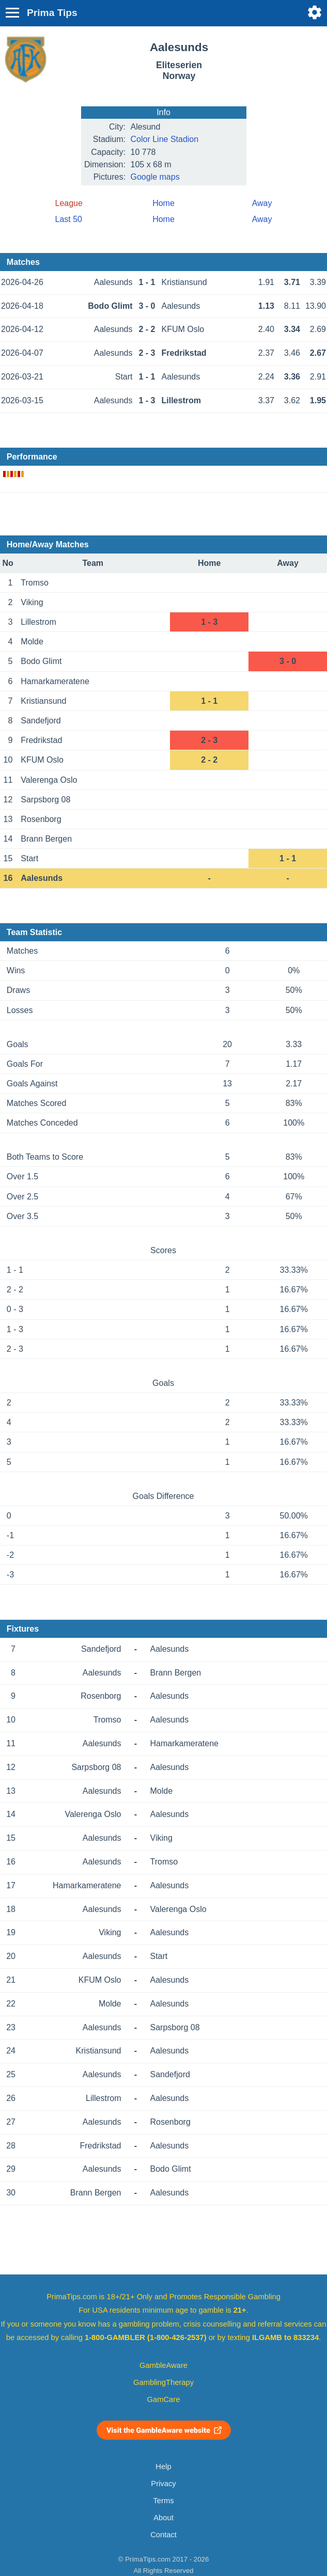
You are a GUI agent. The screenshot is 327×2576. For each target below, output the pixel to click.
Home (163, 203)
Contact (163, 2535)
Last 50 (68, 219)
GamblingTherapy (163, 2382)
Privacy (163, 2483)
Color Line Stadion (165, 139)
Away (262, 203)
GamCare (163, 2399)
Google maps (155, 176)
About (163, 2518)
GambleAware (163, 2365)
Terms (163, 2500)
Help (163, 2466)
